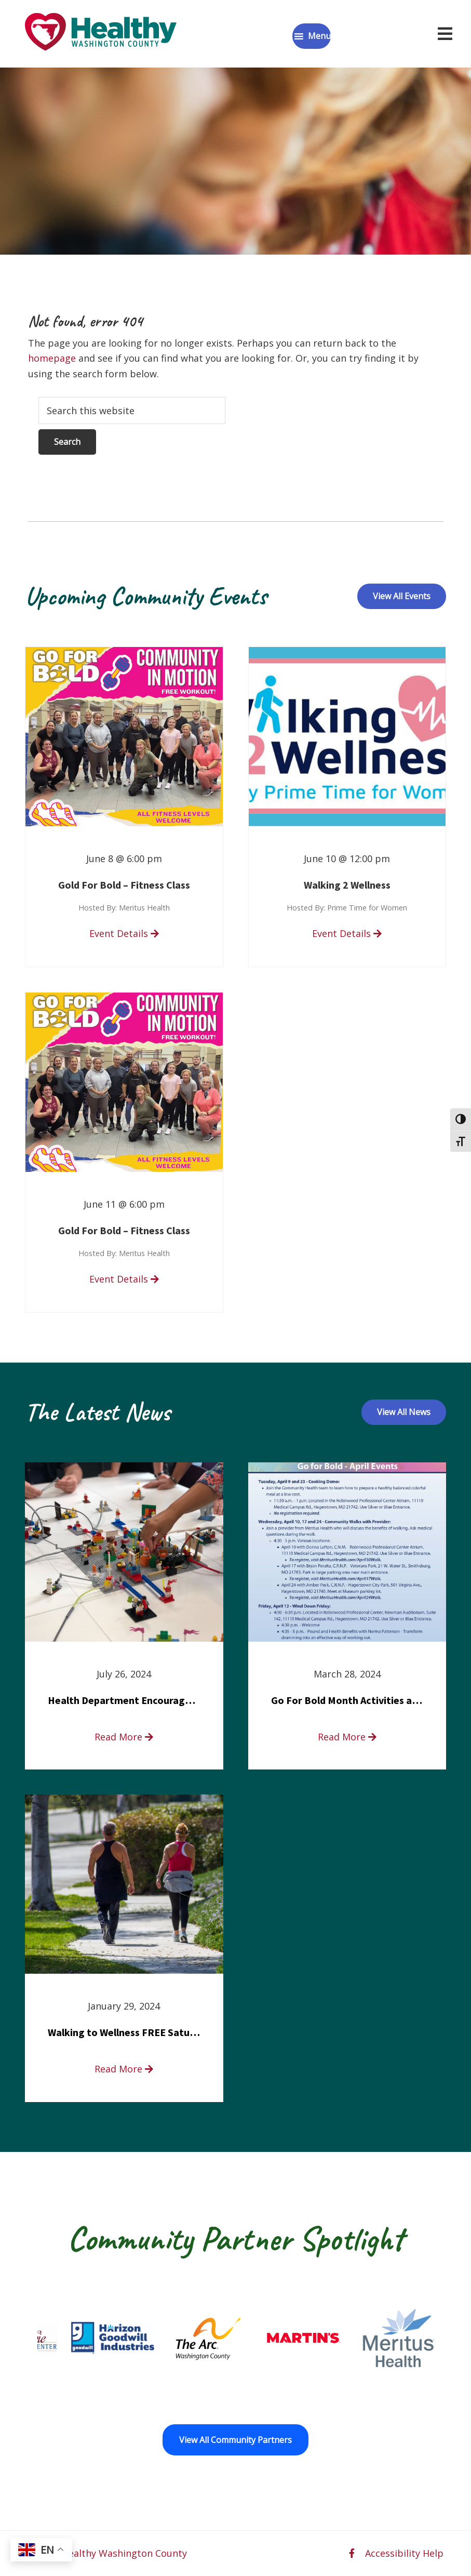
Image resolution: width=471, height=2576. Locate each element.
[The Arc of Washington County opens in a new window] (252, 2338)
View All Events (401, 596)
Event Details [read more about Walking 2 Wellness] (347, 933)
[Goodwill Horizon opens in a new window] (157, 2338)
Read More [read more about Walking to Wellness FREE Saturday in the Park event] (124, 2069)
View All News (403, 1412)
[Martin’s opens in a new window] (348, 2338)
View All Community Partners (235, 2440)
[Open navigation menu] (445, 34)
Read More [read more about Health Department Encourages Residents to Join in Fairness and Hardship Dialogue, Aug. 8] (124, 1736)
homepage (52, 358)
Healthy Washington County (124, 2553)
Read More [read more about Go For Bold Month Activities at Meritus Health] (347, 1736)
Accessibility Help (404, 2553)
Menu (319, 36)
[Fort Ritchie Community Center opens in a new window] (61, 2338)
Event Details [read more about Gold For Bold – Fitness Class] (124, 933)
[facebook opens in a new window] (352, 2553)
